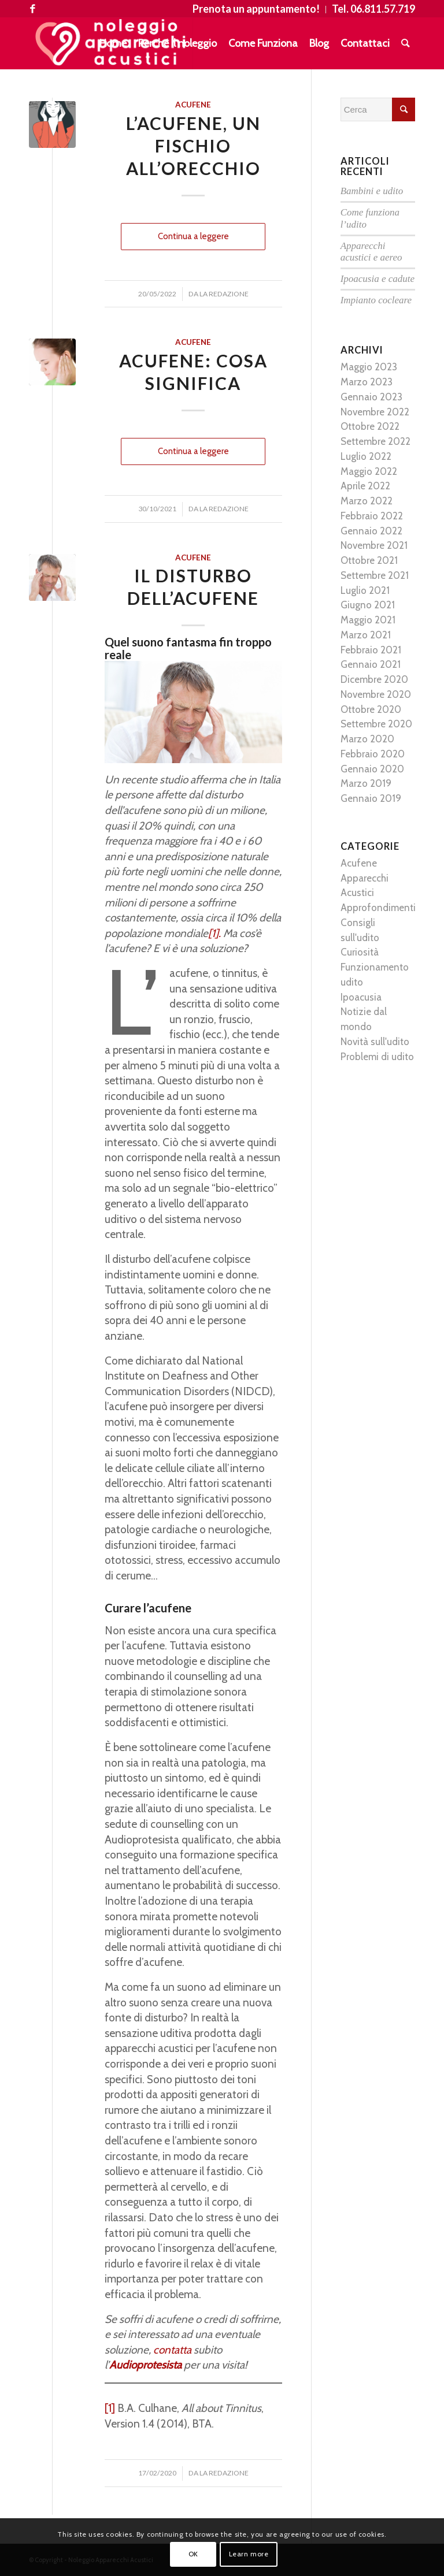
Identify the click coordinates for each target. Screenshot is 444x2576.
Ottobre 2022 (370, 426)
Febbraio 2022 (372, 516)
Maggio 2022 (369, 471)
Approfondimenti (378, 907)
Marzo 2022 (367, 501)
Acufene (193, 104)
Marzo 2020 (367, 739)
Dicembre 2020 (374, 679)
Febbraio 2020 (373, 754)
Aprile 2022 (365, 486)
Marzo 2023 (367, 382)
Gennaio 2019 (371, 798)
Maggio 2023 (369, 367)
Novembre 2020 (376, 694)
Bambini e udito (372, 190)
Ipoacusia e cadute (378, 278)
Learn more (249, 2553)
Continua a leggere (193, 236)
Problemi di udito (377, 1056)
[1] (110, 2408)
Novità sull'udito (375, 1041)
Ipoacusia (361, 997)
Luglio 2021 (365, 590)
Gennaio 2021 (371, 664)
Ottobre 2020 (371, 709)
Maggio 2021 (368, 620)
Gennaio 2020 (372, 769)
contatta (173, 2349)
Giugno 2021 (368, 605)
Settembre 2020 (376, 724)
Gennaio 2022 (371, 531)
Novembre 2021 (374, 545)
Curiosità (360, 952)
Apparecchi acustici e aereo (371, 251)
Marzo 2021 (366, 635)
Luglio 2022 (366, 456)
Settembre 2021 (375, 575)
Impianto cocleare (376, 300)
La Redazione (224, 293)
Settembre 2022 (375, 441)
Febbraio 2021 (371, 650)
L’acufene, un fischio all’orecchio (193, 146)
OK (193, 2553)
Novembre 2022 (375, 412)
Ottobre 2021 (369, 560)
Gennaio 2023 (371, 397)
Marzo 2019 (366, 783)
